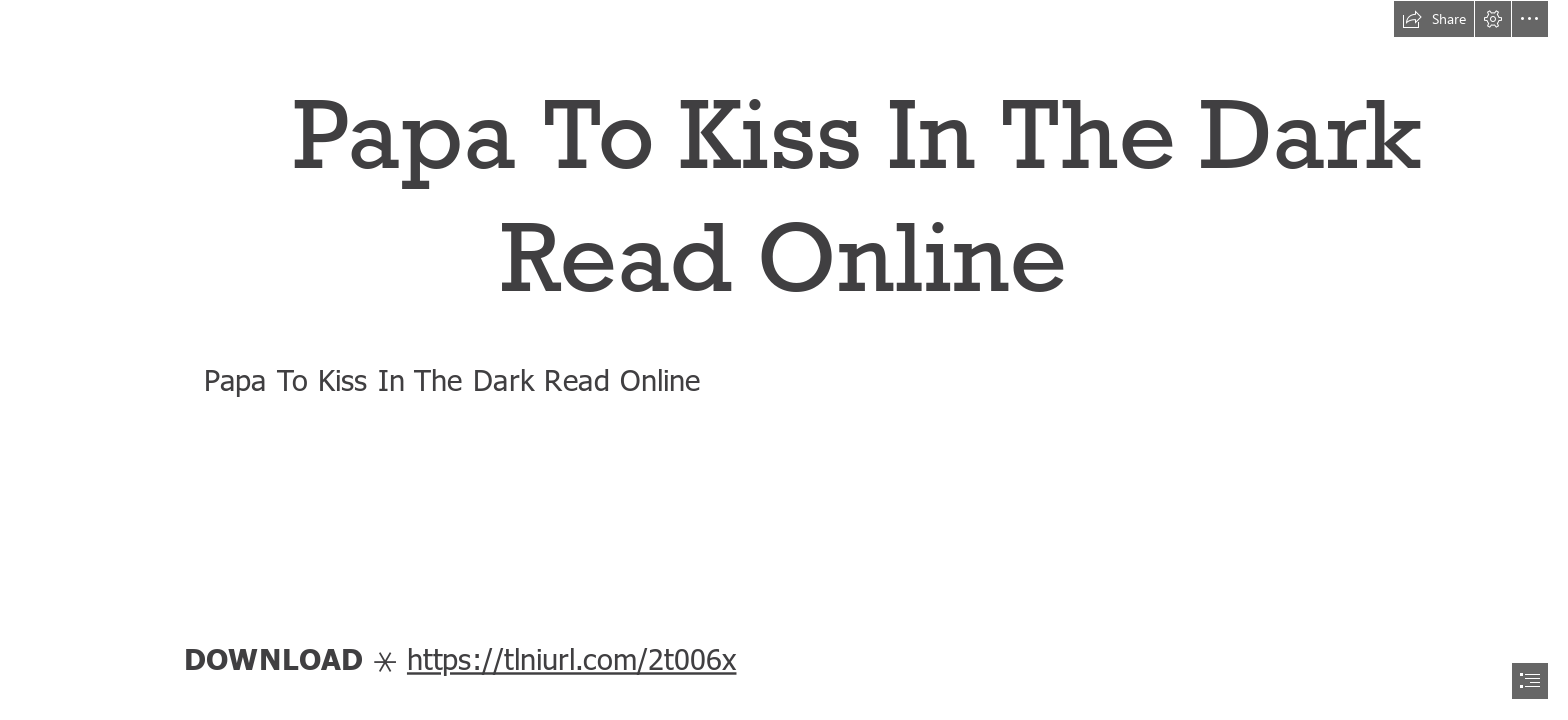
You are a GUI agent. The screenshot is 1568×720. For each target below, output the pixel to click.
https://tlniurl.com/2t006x (572, 657)
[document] (784, 360)
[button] (1434, 19)
